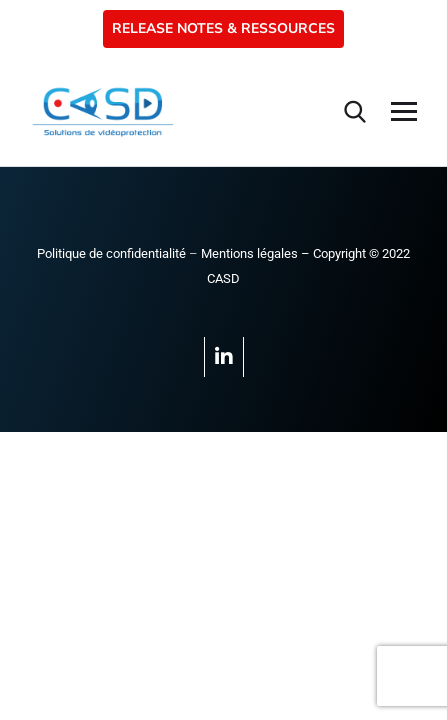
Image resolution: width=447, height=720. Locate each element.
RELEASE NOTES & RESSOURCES (223, 28)
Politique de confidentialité (111, 253)
